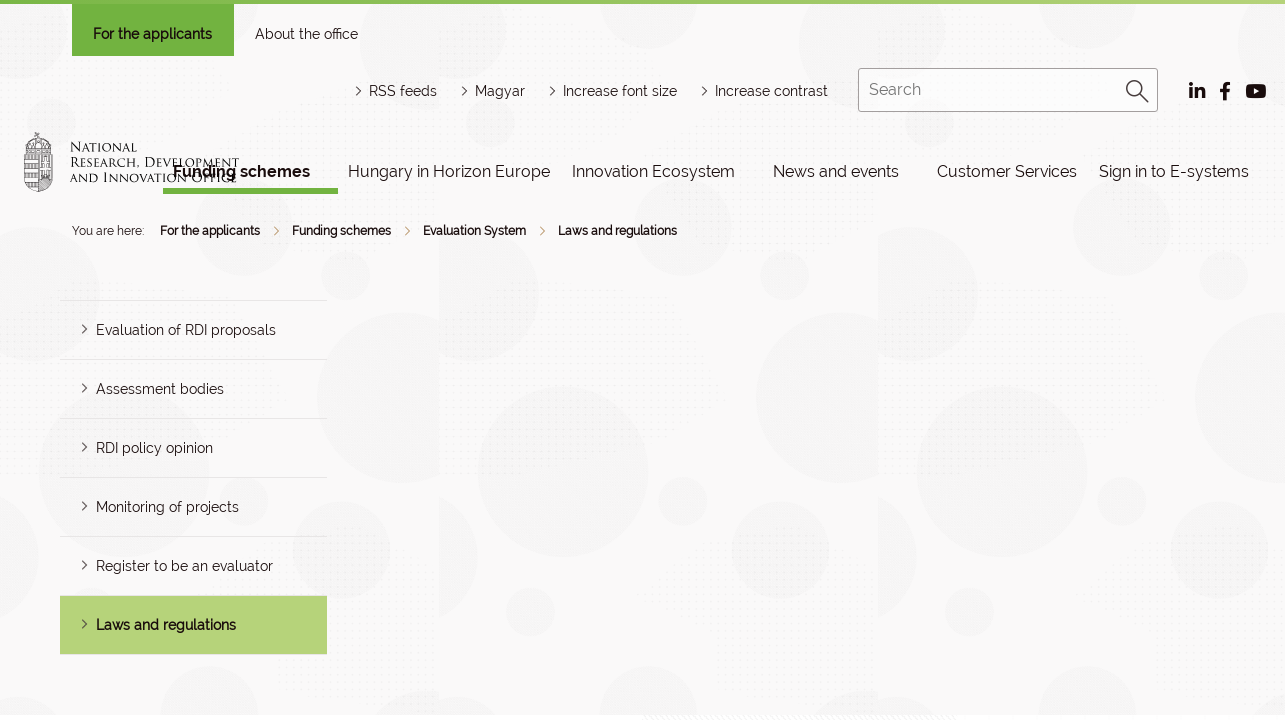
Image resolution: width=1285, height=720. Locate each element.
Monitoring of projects (167, 507)
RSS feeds (403, 91)
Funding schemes (341, 231)
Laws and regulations (617, 231)
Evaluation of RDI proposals (186, 330)
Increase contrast (771, 91)
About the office (306, 34)
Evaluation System (474, 231)
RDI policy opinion (154, 448)
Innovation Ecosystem (653, 171)
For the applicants (152, 34)
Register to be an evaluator (184, 566)
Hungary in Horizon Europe (449, 171)
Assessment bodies (160, 389)
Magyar (500, 91)
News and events (836, 171)
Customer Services (1007, 171)
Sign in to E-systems (1174, 171)
